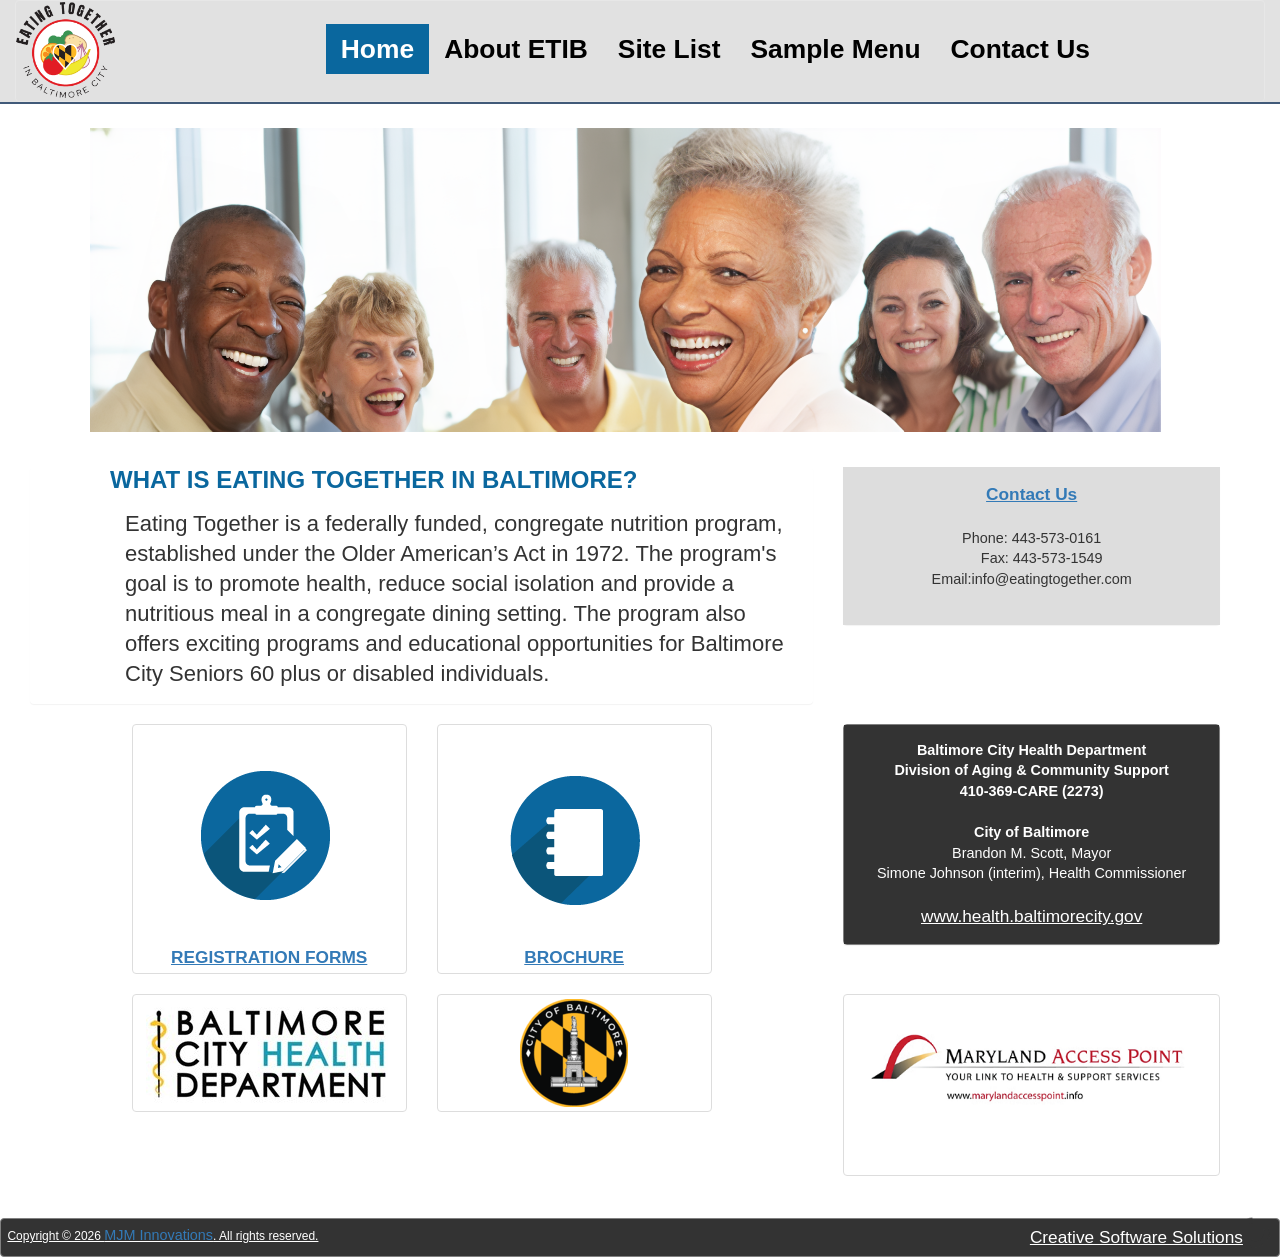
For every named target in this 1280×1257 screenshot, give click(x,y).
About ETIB (516, 49)
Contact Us (1020, 49)
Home (377, 49)
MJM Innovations (158, 1235)
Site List (669, 49)
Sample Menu (835, 49)
